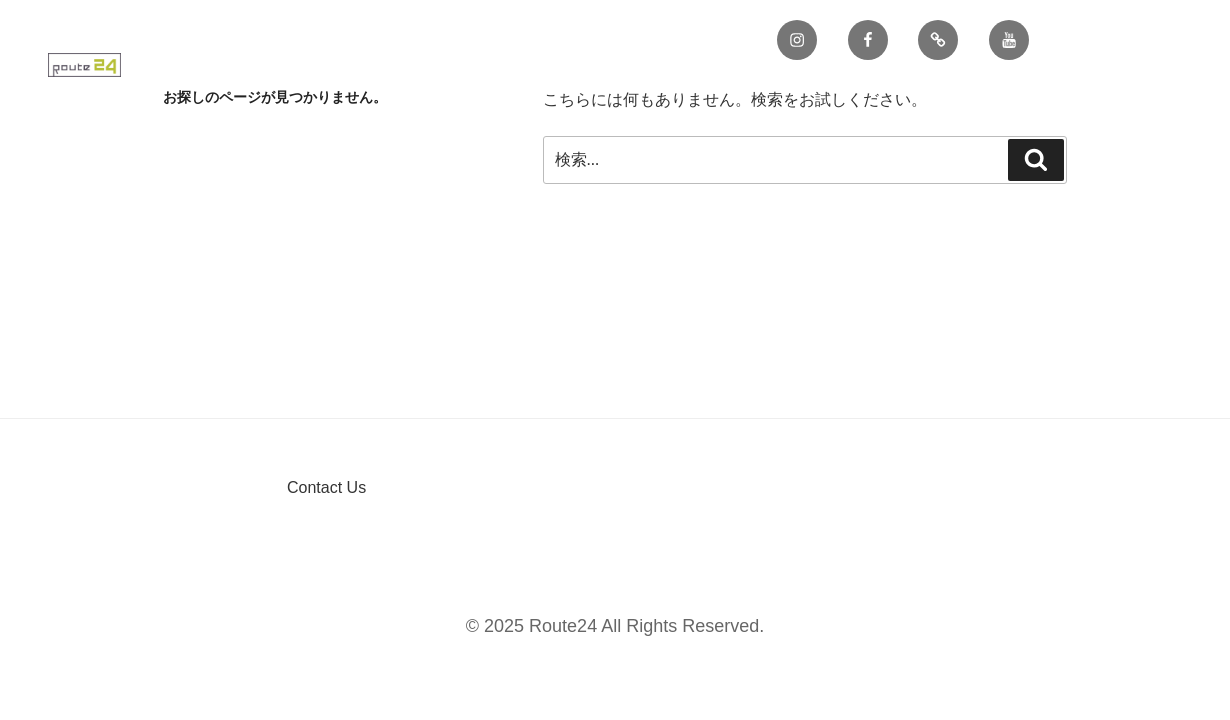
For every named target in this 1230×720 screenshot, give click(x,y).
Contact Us (326, 487)
